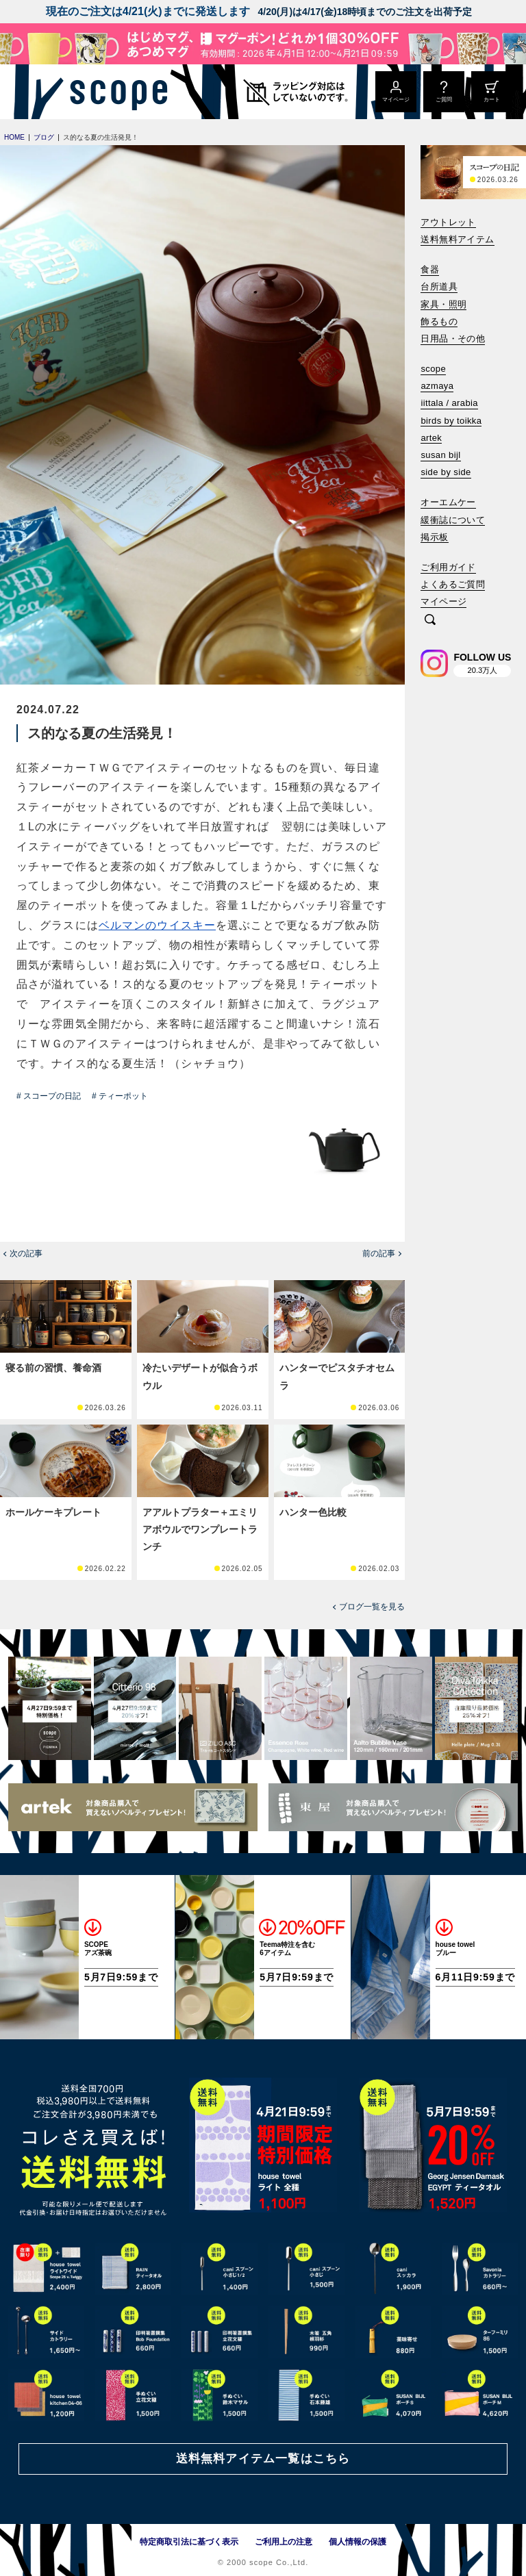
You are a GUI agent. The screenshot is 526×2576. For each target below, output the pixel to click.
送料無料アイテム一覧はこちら (263, 2458)
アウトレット (448, 222)
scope (433, 369)
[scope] (115, 91)
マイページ (443, 601)
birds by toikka (451, 421)
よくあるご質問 (453, 584)
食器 (430, 269)
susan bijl (440, 455)
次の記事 (26, 1253)
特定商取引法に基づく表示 (189, 2542)
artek (431, 438)
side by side (446, 472)
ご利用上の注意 (283, 2542)
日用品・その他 (453, 338)
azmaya (437, 386)
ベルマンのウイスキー (157, 925)
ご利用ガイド (448, 567)
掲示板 (434, 537)
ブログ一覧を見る (372, 1606)
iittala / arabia (449, 403)
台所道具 (439, 286)
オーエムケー (448, 502)
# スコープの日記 (48, 1096)
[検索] (430, 620)
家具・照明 (443, 304)
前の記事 (378, 1253)
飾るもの (439, 321)
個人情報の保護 (357, 2542)
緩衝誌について (453, 520)
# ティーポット (120, 1096)
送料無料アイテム (457, 239)
